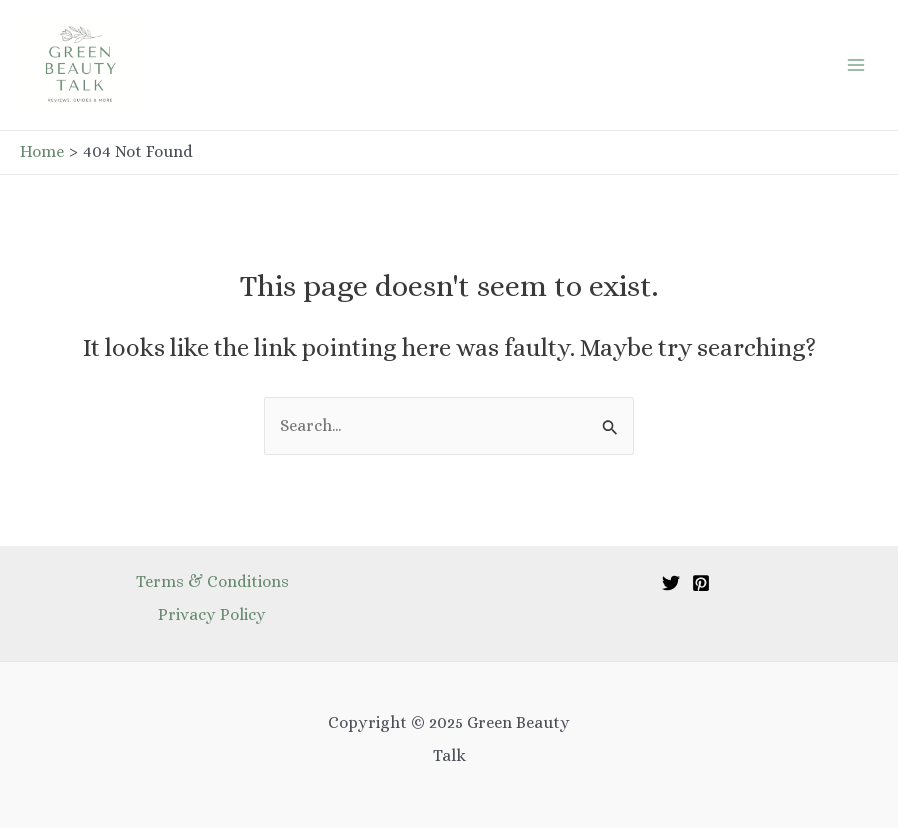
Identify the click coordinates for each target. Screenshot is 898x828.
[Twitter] (671, 583)
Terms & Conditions (212, 581)
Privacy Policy (212, 614)
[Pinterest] (701, 583)
